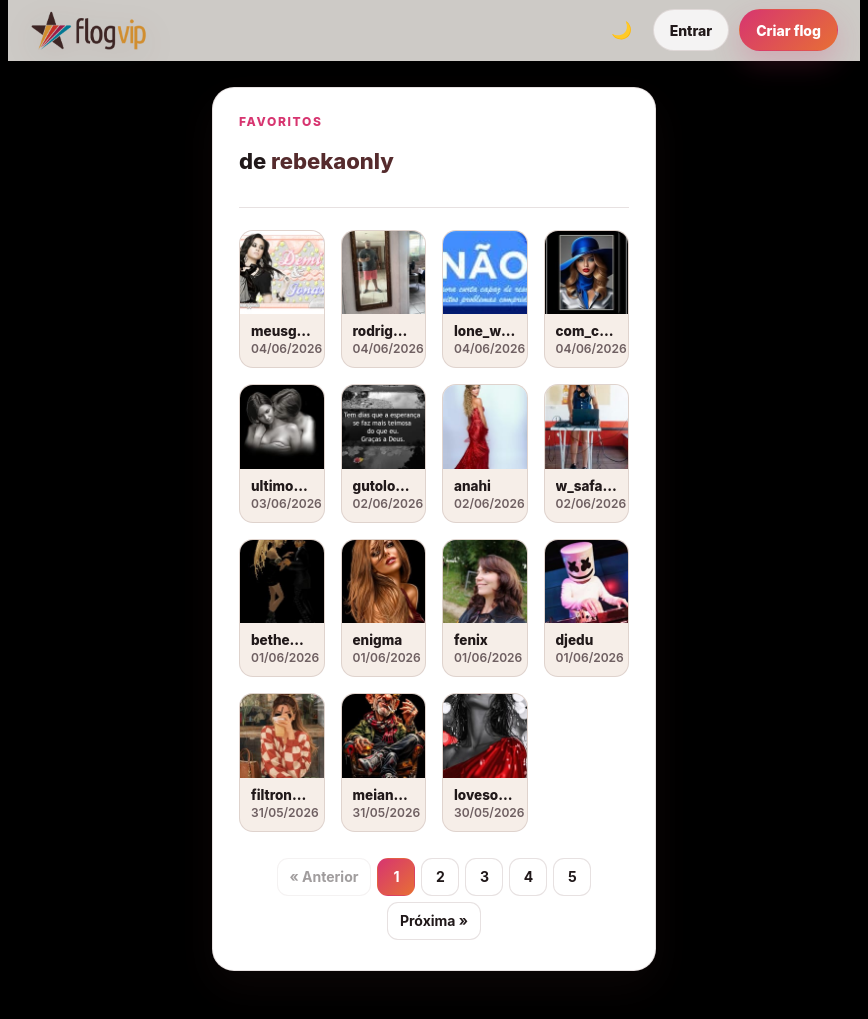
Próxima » (434, 920)
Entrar (691, 30)
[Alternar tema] (622, 30)
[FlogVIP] (88, 30)
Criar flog (788, 30)
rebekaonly (332, 161)
